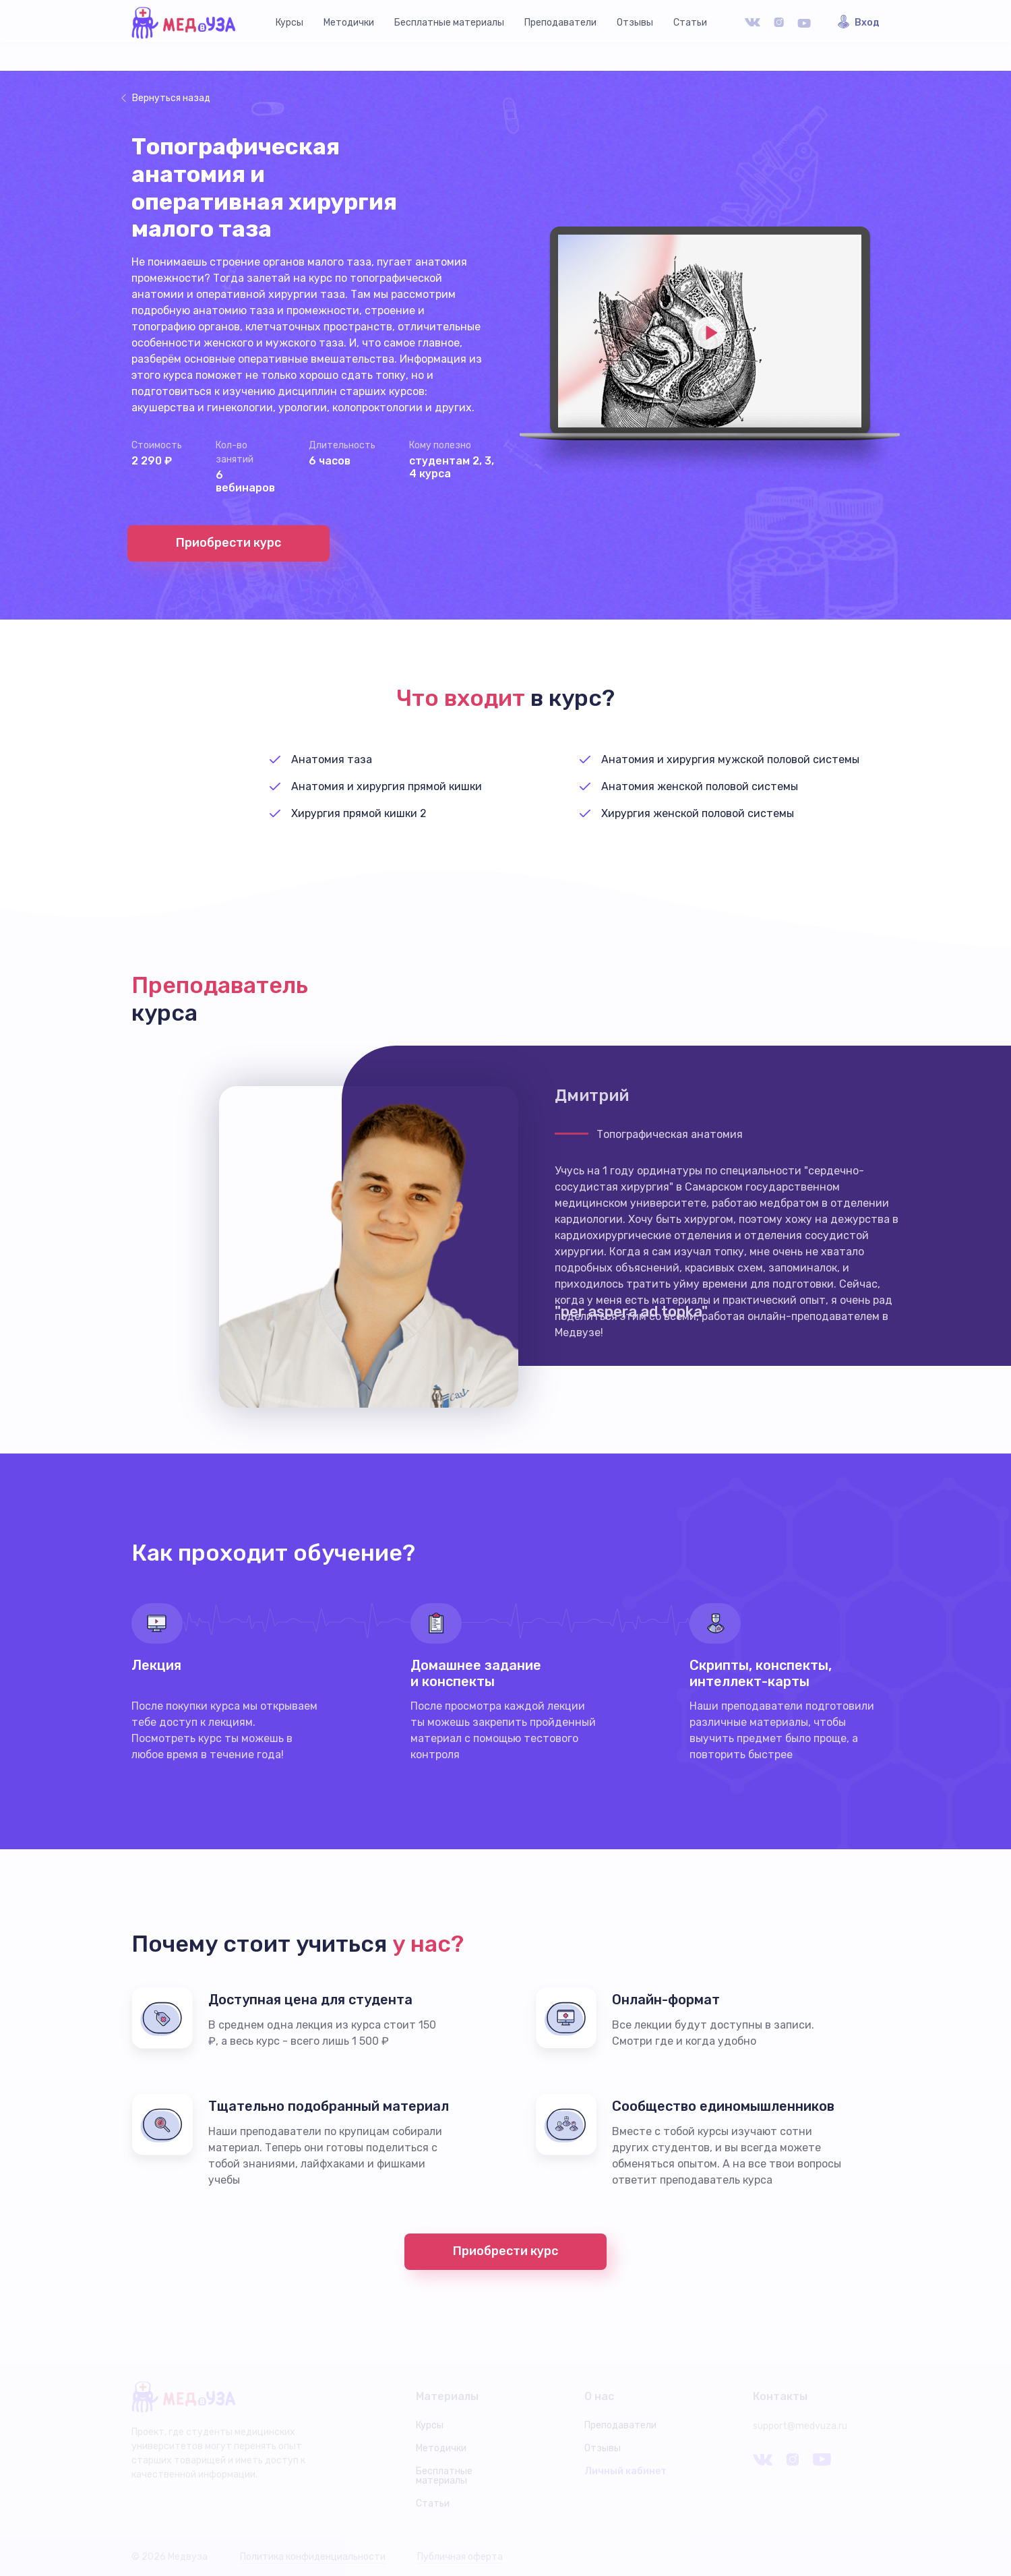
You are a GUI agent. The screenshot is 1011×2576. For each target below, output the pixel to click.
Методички (349, 22)
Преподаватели (560, 22)
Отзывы (635, 22)
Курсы (289, 22)
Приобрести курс (228, 542)
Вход (867, 23)
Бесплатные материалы (449, 22)
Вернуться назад (171, 98)
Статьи (690, 22)
